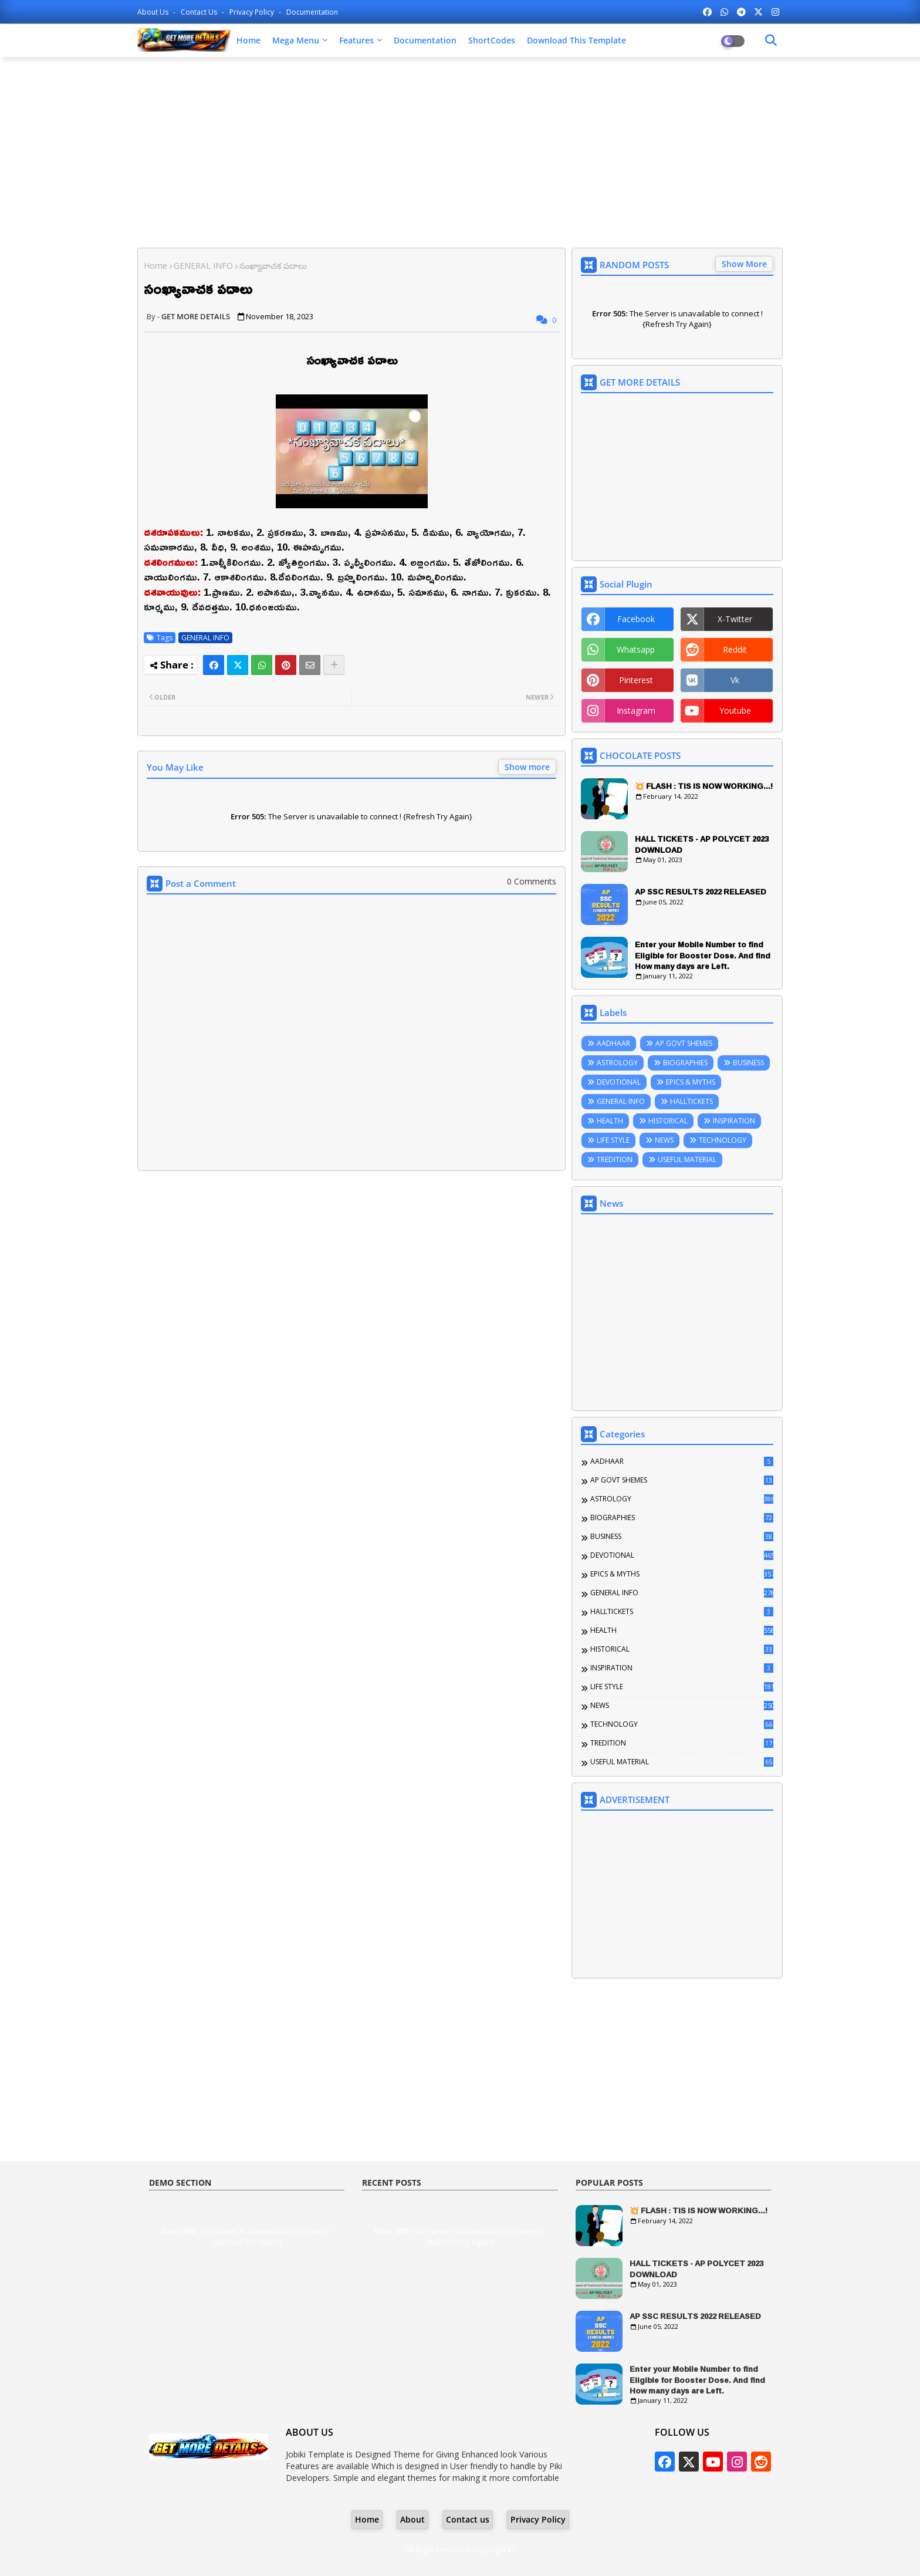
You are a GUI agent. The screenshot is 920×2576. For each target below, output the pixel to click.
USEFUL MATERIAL (687, 1159)
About (412, 2519)
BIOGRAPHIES (685, 1063)
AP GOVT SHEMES (683, 1043)
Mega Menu (295, 40)
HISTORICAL (668, 1121)
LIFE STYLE (613, 1140)
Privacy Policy (252, 12)
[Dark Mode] (771, 40)
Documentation (312, 12)
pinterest (636, 680)
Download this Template (576, 40)
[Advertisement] (460, 151)
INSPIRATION (734, 1121)
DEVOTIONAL (619, 1082)
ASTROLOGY (617, 1063)
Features (356, 40)
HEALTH (610, 1121)
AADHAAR (613, 1043)
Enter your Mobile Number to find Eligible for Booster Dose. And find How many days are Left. (702, 955)
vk (734, 680)
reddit (735, 649)
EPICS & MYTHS (690, 1082)
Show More (744, 263)
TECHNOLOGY (722, 1140)
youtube (735, 710)
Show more (527, 766)
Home (248, 40)
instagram (636, 710)
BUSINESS (748, 1063)
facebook (636, 618)
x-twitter (735, 618)
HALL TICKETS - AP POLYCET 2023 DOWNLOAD (702, 844)
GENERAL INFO (203, 265)
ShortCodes (491, 40)
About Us (153, 12)
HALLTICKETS (691, 1101)
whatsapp (636, 649)
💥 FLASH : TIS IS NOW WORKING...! (704, 786)
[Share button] (333, 665)
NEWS (664, 1140)
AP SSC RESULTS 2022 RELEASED (700, 891)
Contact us (200, 12)
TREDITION (614, 1159)
